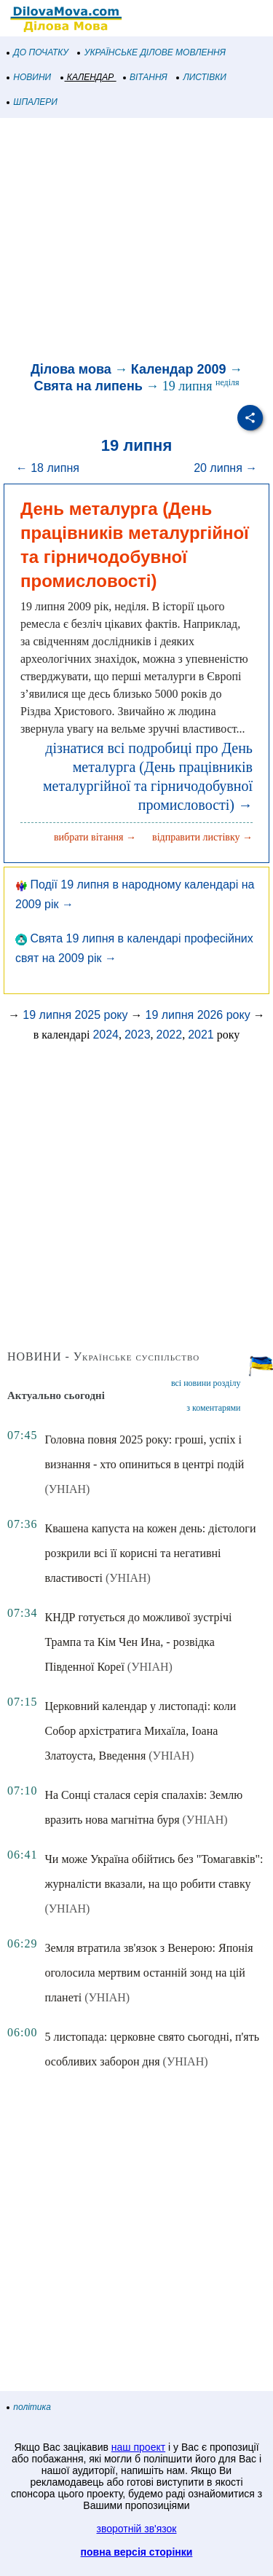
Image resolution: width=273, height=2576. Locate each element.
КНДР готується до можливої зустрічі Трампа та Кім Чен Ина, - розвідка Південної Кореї (138, 1642)
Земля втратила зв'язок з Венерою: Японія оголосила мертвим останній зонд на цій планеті (148, 1973)
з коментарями (213, 1408)
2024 (105, 1034)
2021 (201, 1034)
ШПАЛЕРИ (32, 102)
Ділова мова (71, 369)
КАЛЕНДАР (87, 77)
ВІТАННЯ (146, 77)
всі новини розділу (206, 1383)
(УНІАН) (67, 1489)
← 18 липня (47, 468)
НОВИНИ (29, 77)
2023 (137, 1034)
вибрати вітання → (95, 837)
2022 (170, 1034)
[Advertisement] (136, 242)
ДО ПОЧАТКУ (38, 52)
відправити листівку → (202, 837)
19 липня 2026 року (198, 1015)
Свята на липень (87, 386)
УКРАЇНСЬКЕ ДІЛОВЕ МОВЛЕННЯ (152, 52)
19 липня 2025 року (75, 1015)
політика (29, 2407)
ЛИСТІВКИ (202, 77)
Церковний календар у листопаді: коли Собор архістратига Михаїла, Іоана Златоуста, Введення (140, 1731)
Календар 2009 (178, 369)
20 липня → (225, 468)
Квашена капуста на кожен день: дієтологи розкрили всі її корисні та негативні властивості (150, 1553)
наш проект (138, 2447)
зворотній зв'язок (137, 2528)
